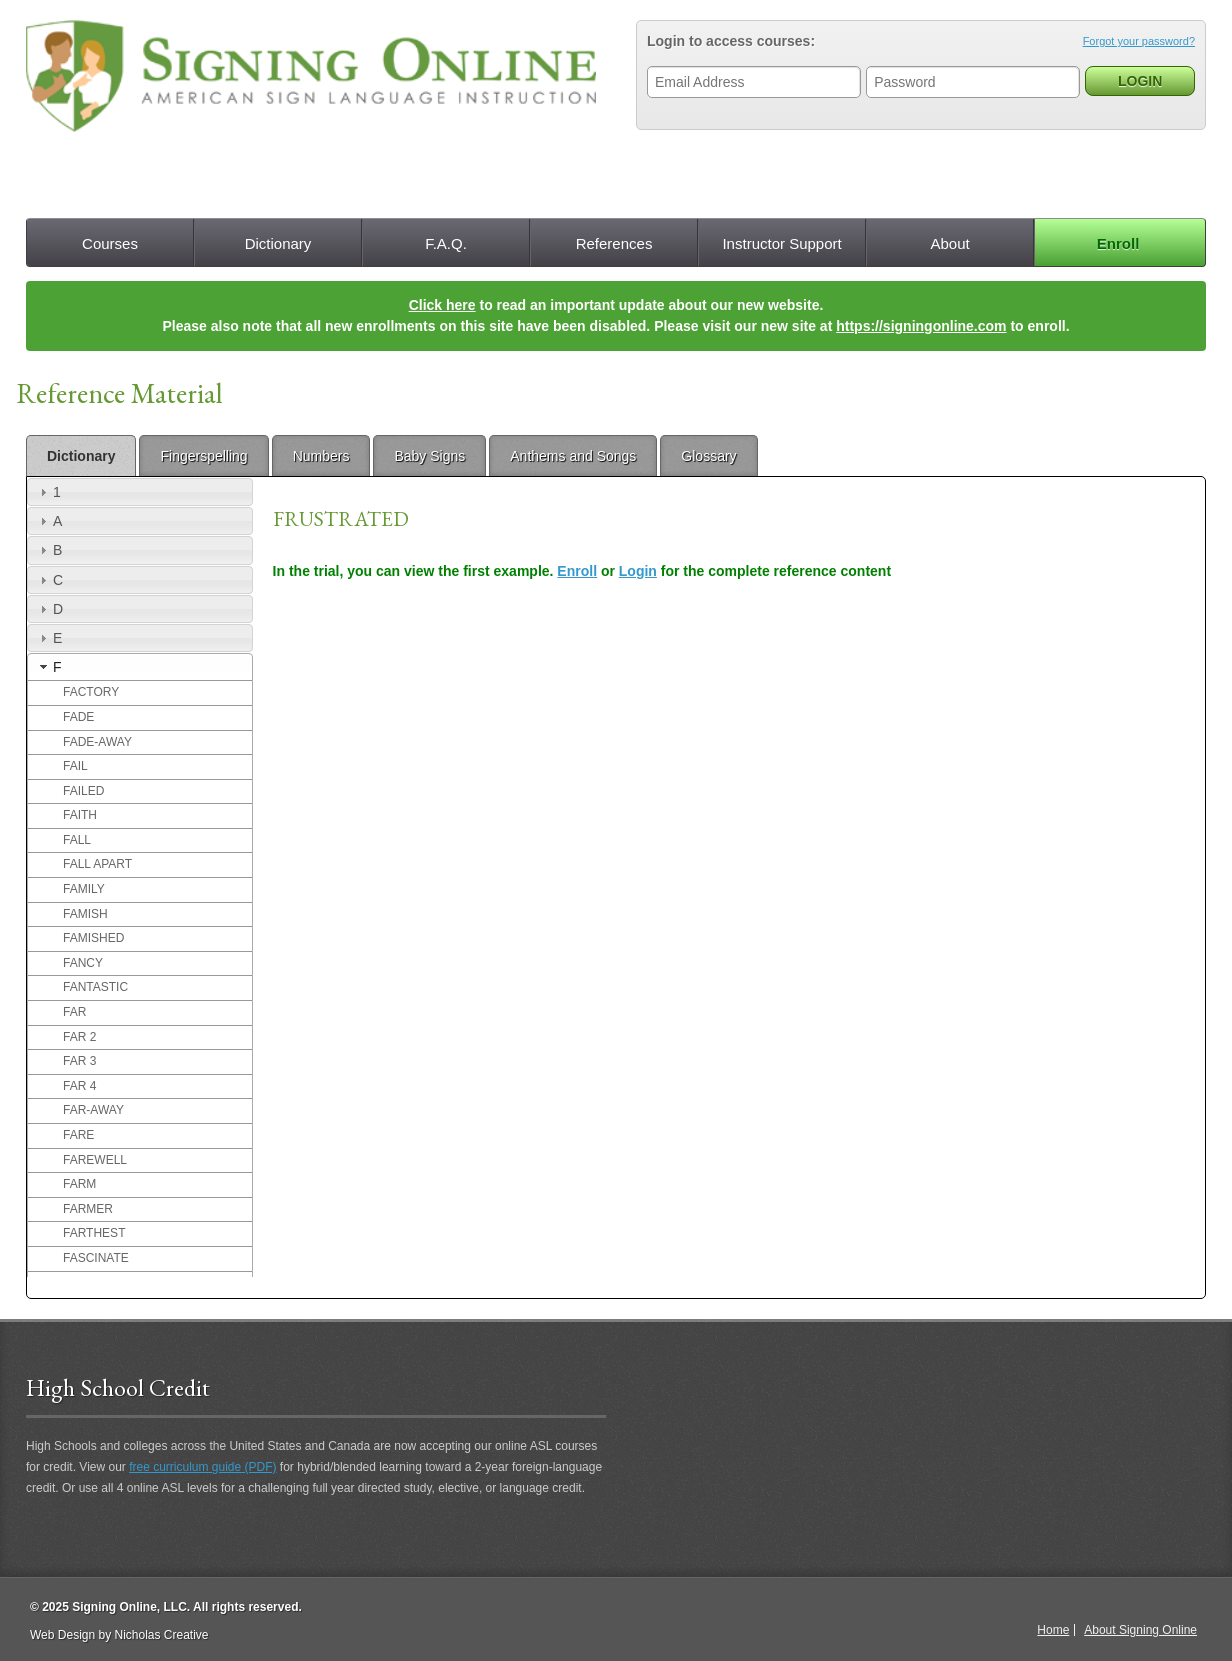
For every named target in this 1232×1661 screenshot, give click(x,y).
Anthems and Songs (573, 456)
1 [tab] (48, 492)
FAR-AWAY (93, 1110)
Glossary (708, 456)
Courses (110, 243)
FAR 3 (79, 1061)
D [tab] (49, 609)
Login (638, 571)
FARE (78, 1135)
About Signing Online (1140, 1630)
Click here (442, 305)
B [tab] (48, 550)
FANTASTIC (95, 987)
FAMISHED (93, 938)
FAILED (83, 791)
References (614, 243)
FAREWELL (95, 1160)
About (949, 243)
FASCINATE (96, 1258)
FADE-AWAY (97, 742)
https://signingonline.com (921, 326)
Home (1053, 1630)
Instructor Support (781, 243)
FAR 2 (79, 1037)
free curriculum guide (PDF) (202, 1467)
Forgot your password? (1139, 41)
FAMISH (85, 914)
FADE (78, 717)
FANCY (83, 963)
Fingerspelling (203, 456)
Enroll (1118, 243)
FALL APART (97, 864)
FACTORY (91, 692)
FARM (79, 1184)
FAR (74, 1012)
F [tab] (48, 667)
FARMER (88, 1209)
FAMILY (84, 889)
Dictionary (278, 243)
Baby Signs (429, 456)
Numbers (321, 456)
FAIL (75, 766)
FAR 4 (79, 1086)
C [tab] (49, 580)
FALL (77, 840)
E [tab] (48, 638)
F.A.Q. (446, 243)
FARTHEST (94, 1233)
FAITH (80, 815)
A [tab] (48, 521)
